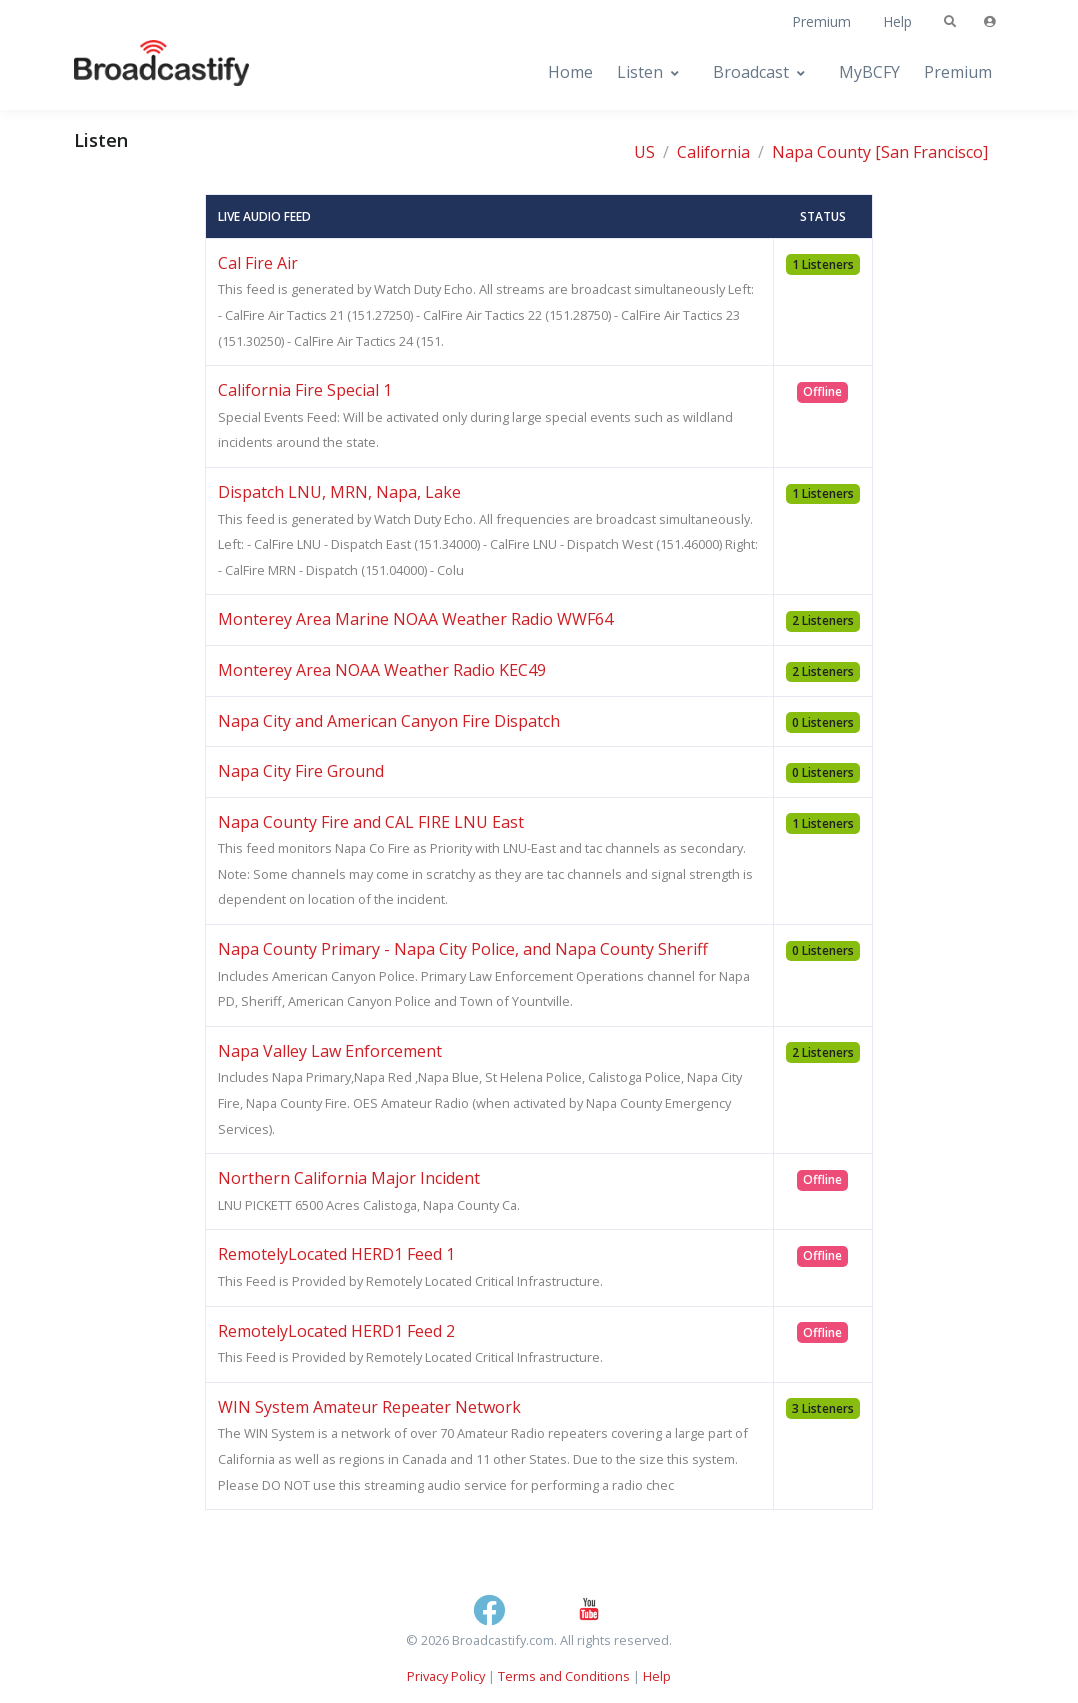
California (713, 152)
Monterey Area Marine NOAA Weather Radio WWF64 (415, 619)
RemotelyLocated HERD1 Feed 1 (336, 1254)
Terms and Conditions (564, 1676)
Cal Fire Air (258, 263)
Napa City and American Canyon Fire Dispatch (389, 721)
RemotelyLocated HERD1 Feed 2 (336, 1331)
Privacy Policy (446, 1676)
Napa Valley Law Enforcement (330, 1051)
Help (897, 21)
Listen (640, 72)
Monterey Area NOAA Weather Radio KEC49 (382, 670)
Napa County (821, 152)
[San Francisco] (931, 152)
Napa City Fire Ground (301, 771)
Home (570, 72)
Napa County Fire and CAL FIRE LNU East (371, 822)
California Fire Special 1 (305, 390)
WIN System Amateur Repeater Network (369, 1407)
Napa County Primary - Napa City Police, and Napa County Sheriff (463, 949)
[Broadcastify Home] (142, 72)
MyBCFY (869, 72)
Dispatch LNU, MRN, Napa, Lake (339, 492)
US (644, 152)
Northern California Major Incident (349, 1178)
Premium (821, 21)
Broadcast (751, 72)
